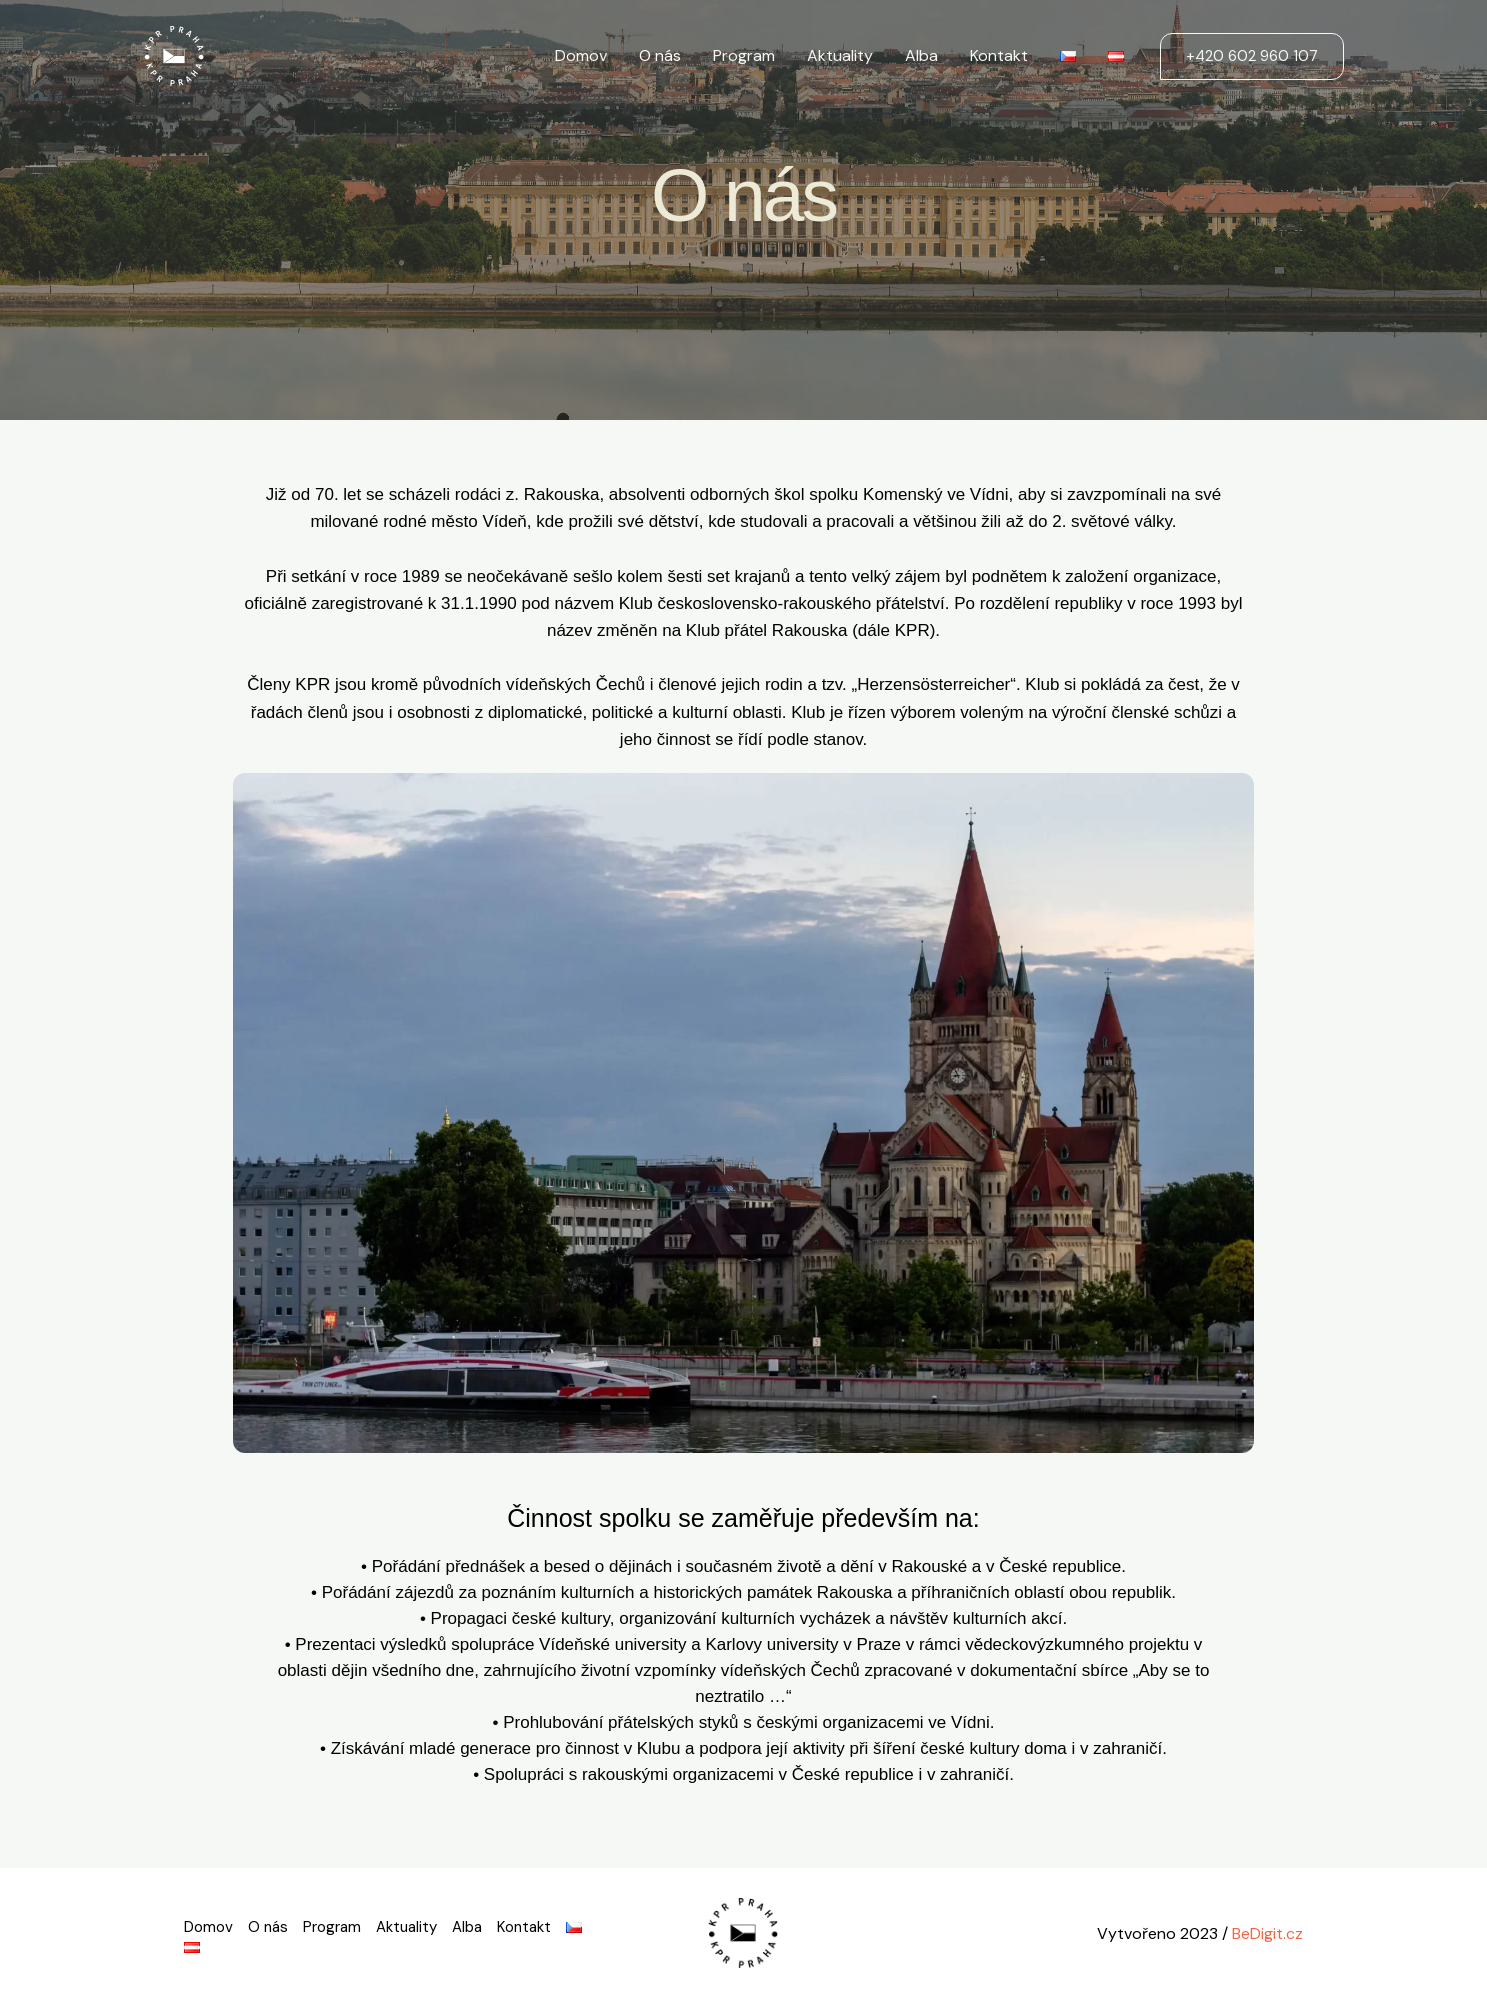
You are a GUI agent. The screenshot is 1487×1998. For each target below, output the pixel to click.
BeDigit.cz (1267, 1933)
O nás (660, 55)
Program (744, 55)
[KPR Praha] (174, 54)
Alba (921, 55)
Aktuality (840, 55)
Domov (581, 55)
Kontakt (999, 55)
